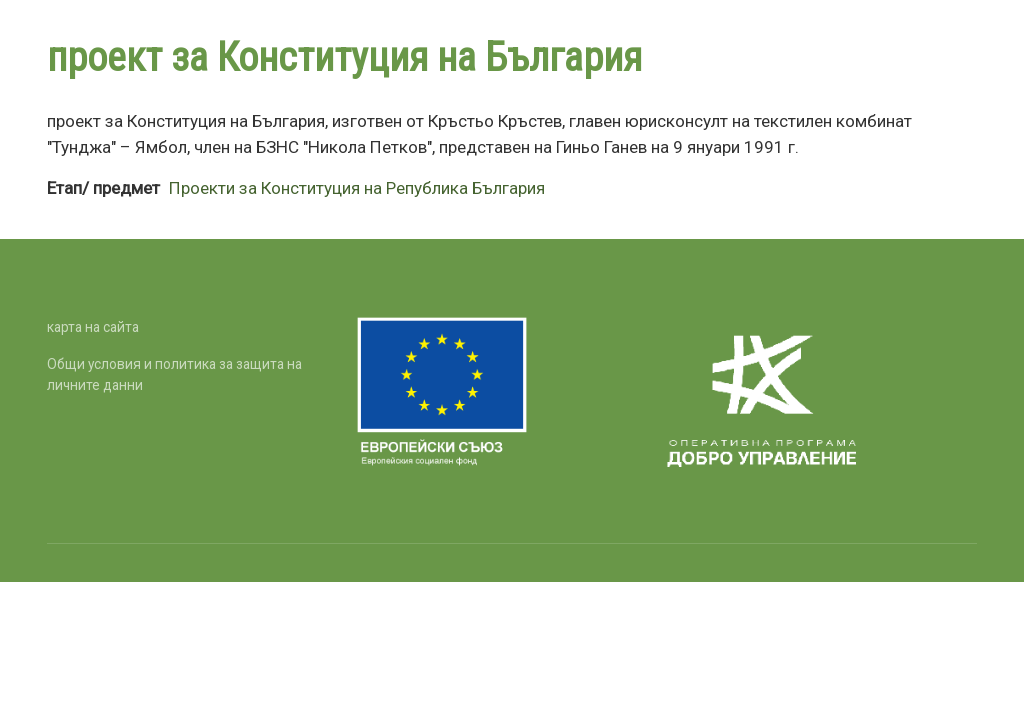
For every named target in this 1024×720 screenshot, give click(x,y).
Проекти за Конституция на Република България (357, 188)
